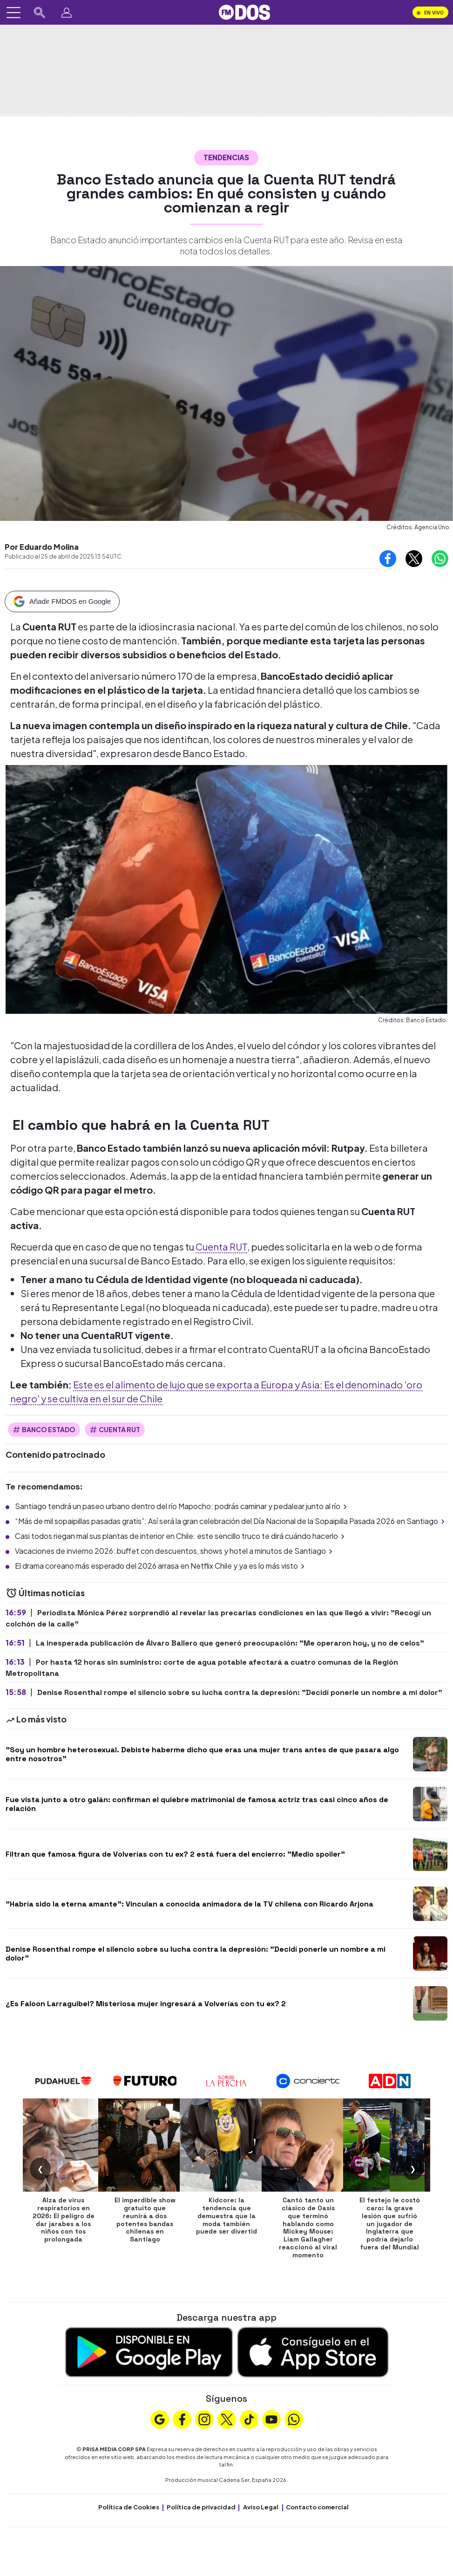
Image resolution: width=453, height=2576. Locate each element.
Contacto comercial (317, 2507)
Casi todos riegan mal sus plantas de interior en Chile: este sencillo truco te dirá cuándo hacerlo (181, 1536)
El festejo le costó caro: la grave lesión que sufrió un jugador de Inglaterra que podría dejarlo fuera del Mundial (389, 2223)
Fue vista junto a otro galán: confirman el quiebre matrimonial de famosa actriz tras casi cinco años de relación (197, 1804)
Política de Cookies (128, 2507)
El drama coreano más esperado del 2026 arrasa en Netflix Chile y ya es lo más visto (161, 1566)
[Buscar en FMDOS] (39, 12)
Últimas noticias (45, 1592)
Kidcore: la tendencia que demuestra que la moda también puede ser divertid (226, 2215)
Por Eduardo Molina (42, 547)
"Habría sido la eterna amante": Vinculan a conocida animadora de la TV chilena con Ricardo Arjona (189, 1904)
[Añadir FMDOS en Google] (62, 601)
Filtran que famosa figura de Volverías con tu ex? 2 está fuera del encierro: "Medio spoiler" (175, 1854)
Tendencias (226, 157)
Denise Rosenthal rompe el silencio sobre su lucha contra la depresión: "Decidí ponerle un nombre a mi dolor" (195, 1953)
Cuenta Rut (114, 1429)
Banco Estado (44, 1429)
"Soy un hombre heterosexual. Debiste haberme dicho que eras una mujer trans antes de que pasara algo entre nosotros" (202, 1754)
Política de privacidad (201, 2507)
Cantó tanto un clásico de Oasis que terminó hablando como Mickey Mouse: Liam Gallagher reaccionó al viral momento (308, 2227)
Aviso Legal (260, 2507)
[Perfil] (66, 12)
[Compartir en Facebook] (387, 558)
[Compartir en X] (414, 558)
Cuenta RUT (221, 1246)
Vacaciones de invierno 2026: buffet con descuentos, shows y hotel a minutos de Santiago (175, 1551)
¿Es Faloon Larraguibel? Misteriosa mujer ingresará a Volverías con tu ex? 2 (146, 2004)
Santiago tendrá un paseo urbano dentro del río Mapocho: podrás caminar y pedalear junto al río (182, 1506)
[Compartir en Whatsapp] (440, 558)
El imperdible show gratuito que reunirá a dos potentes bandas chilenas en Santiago (145, 2219)
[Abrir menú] (13, 12)
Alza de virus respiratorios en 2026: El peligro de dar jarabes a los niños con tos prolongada (64, 2219)
